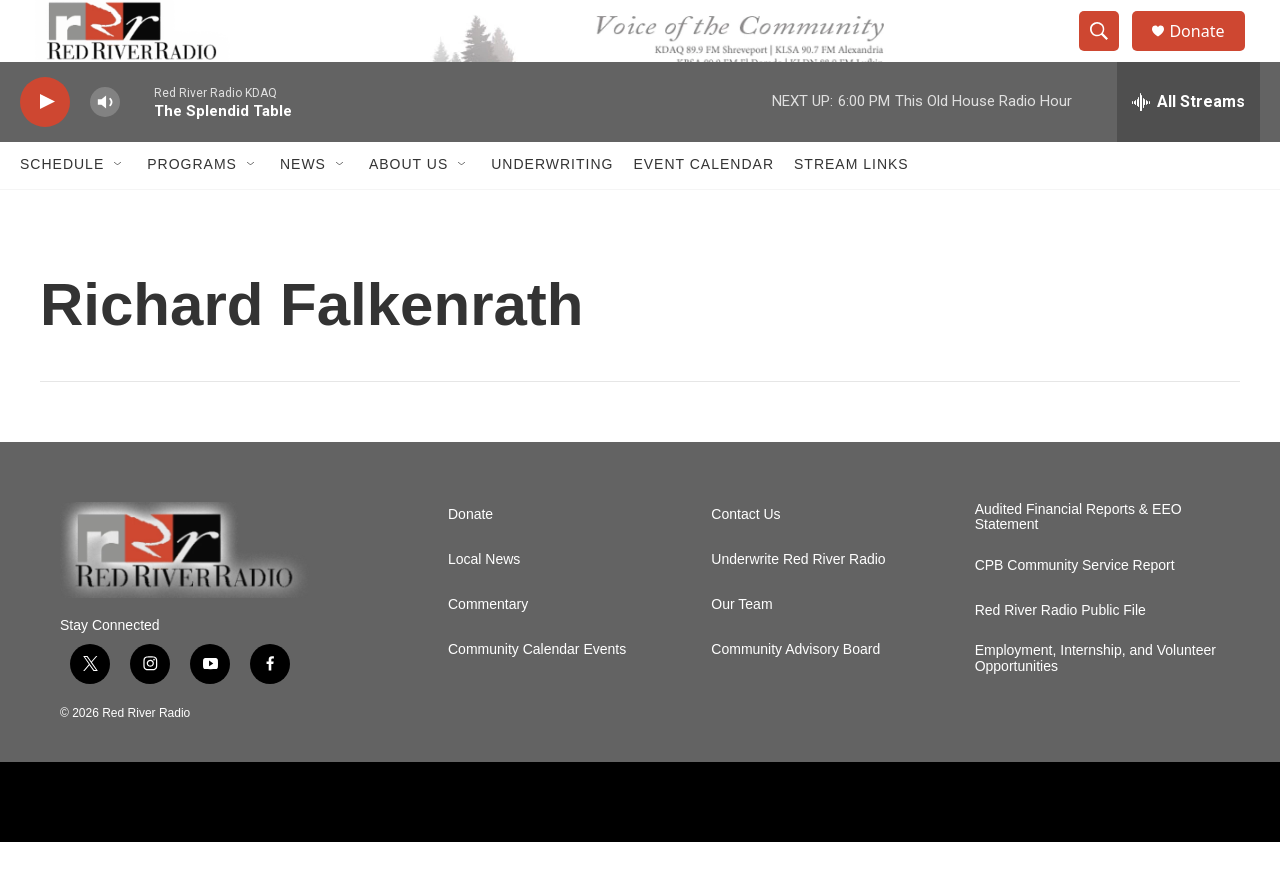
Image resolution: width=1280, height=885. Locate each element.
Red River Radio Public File (1060, 654)
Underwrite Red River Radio (798, 602)
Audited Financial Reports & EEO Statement (1078, 560)
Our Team (741, 647)
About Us (408, 208)
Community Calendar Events (537, 692)
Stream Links (851, 208)
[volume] (105, 145)
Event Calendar (703, 208)
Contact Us (745, 557)
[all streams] (1188, 145)
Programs (192, 208)
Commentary (488, 647)
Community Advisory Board (795, 692)
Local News (484, 602)
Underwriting (552, 208)
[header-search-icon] (1108, 53)
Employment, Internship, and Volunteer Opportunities (1095, 702)
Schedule (62, 208)
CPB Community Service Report (1075, 609)
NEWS (303, 208)
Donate (1209, 52)
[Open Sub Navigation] (119, 208)
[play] (45, 145)
